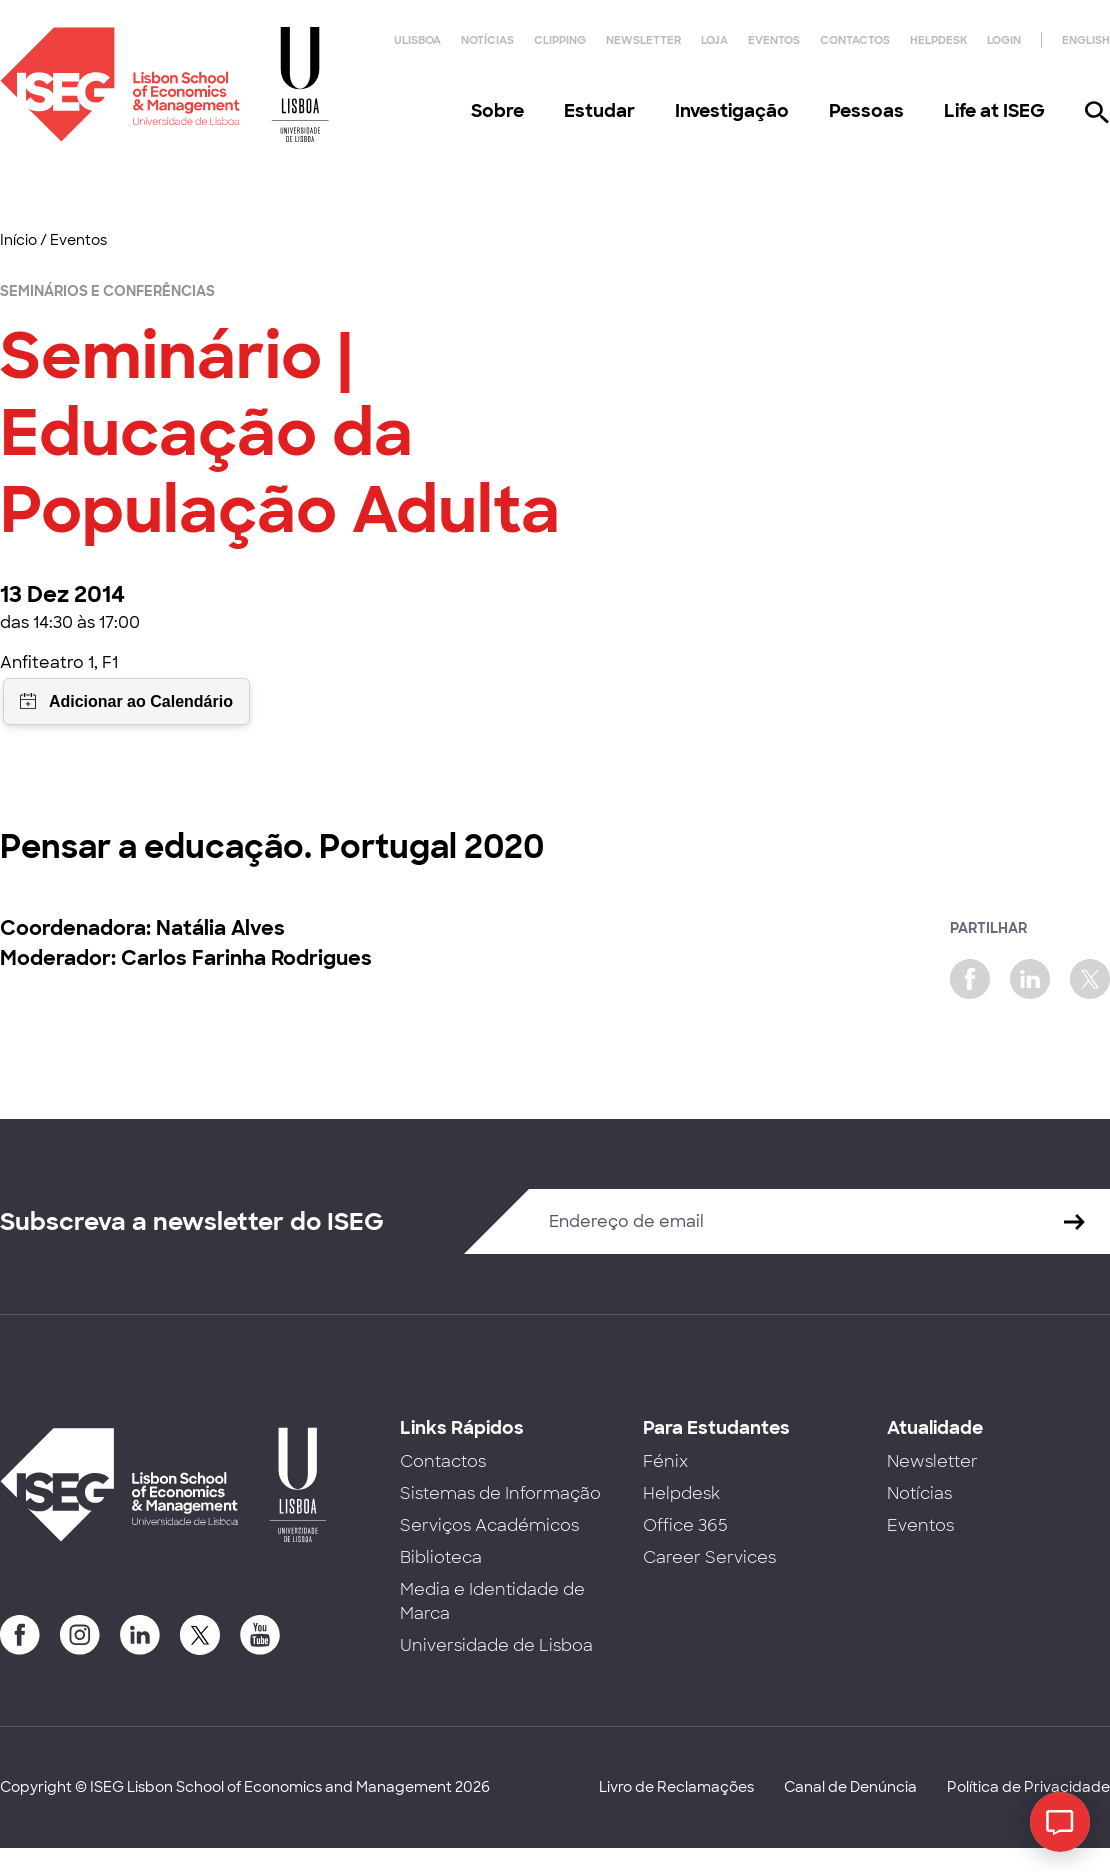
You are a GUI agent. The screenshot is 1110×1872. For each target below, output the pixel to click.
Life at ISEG (994, 111)
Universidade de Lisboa (496, 1645)
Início (18, 240)
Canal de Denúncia (850, 1787)
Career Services (709, 1557)
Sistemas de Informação (500, 1493)
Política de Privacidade (1028, 1787)
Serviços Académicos (489, 1525)
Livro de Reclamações (676, 1787)
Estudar (599, 111)
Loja (714, 40)
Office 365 (685, 1525)
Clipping (560, 40)
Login (1004, 40)
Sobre (497, 111)
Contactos (855, 40)
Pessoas (866, 111)
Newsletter (643, 40)
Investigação (732, 111)
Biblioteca (441, 1557)
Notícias (487, 40)
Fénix (665, 1461)
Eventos (774, 40)
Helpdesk (938, 40)
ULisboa (417, 40)
